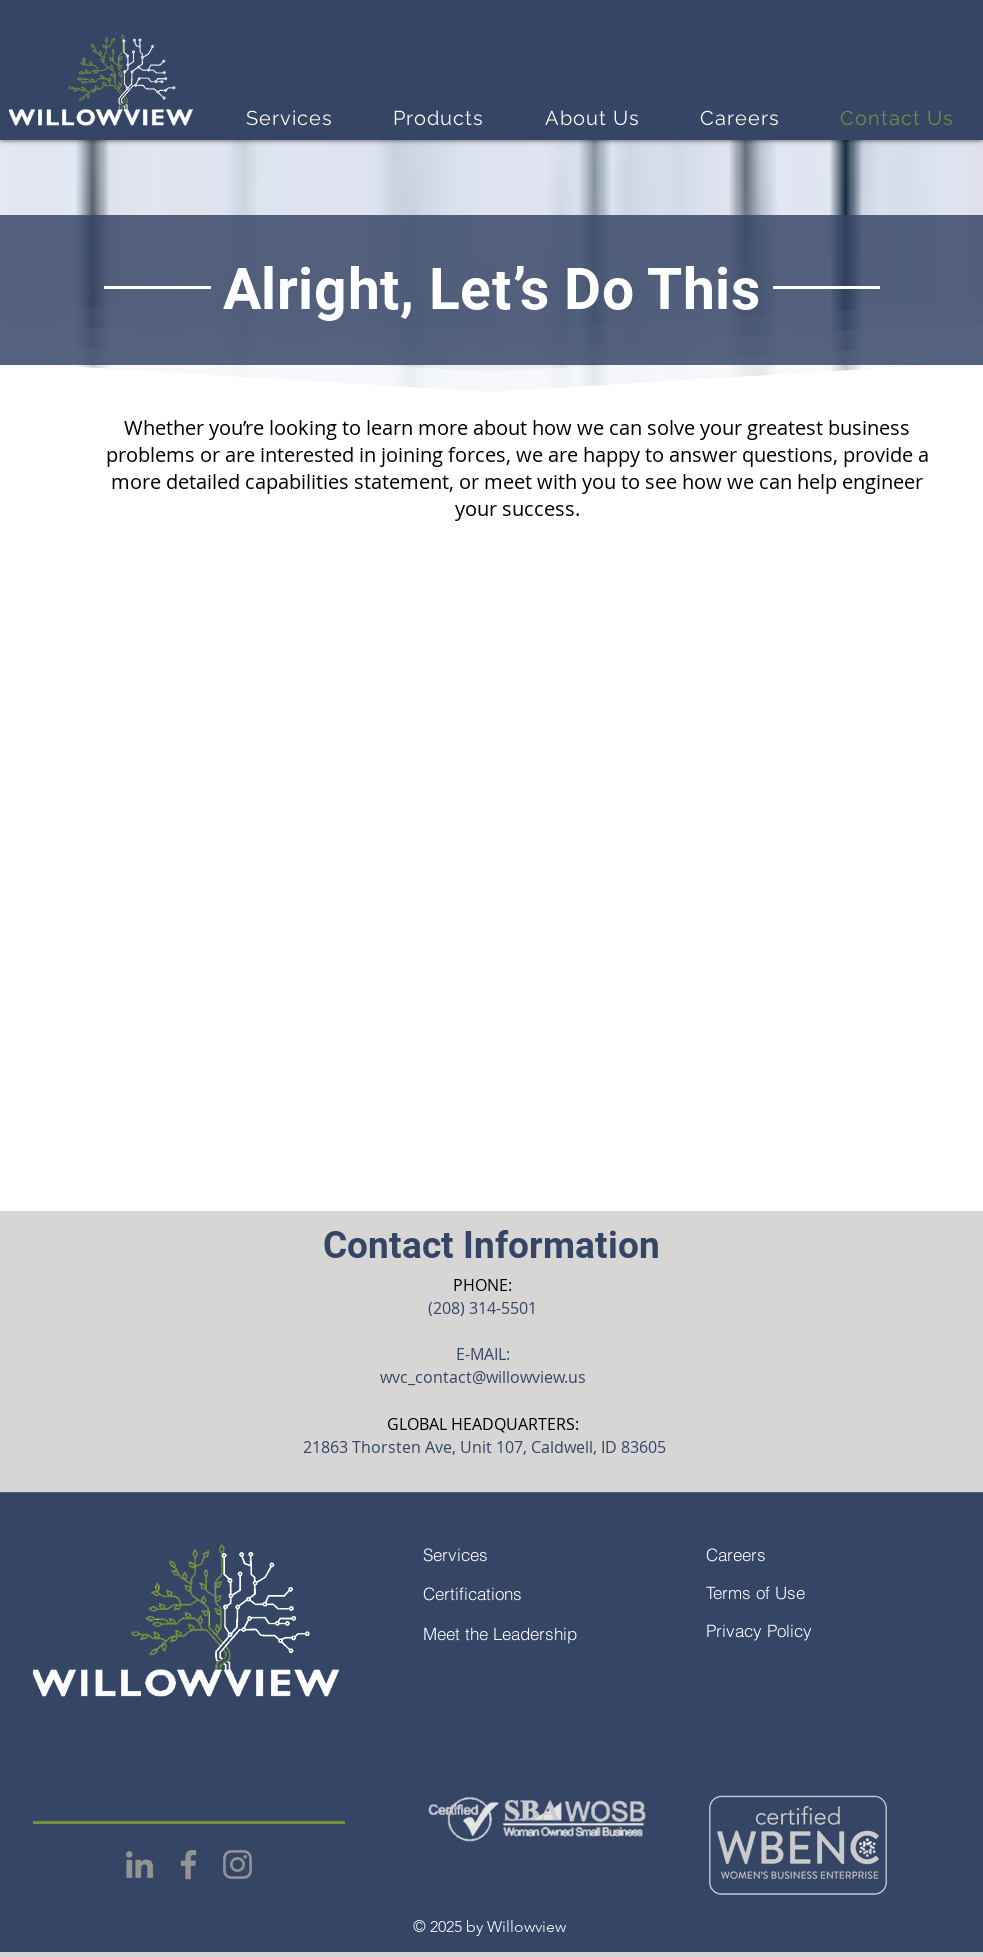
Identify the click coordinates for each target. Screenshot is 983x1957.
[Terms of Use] (804, 1592)
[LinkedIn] (139, 1864)
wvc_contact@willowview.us (483, 1377)
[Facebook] (188, 1864)
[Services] (521, 1554)
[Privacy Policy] (804, 1630)
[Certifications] (521, 1593)
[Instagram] (237, 1864)
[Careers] (804, 1554)
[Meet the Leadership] (521, 1633)
